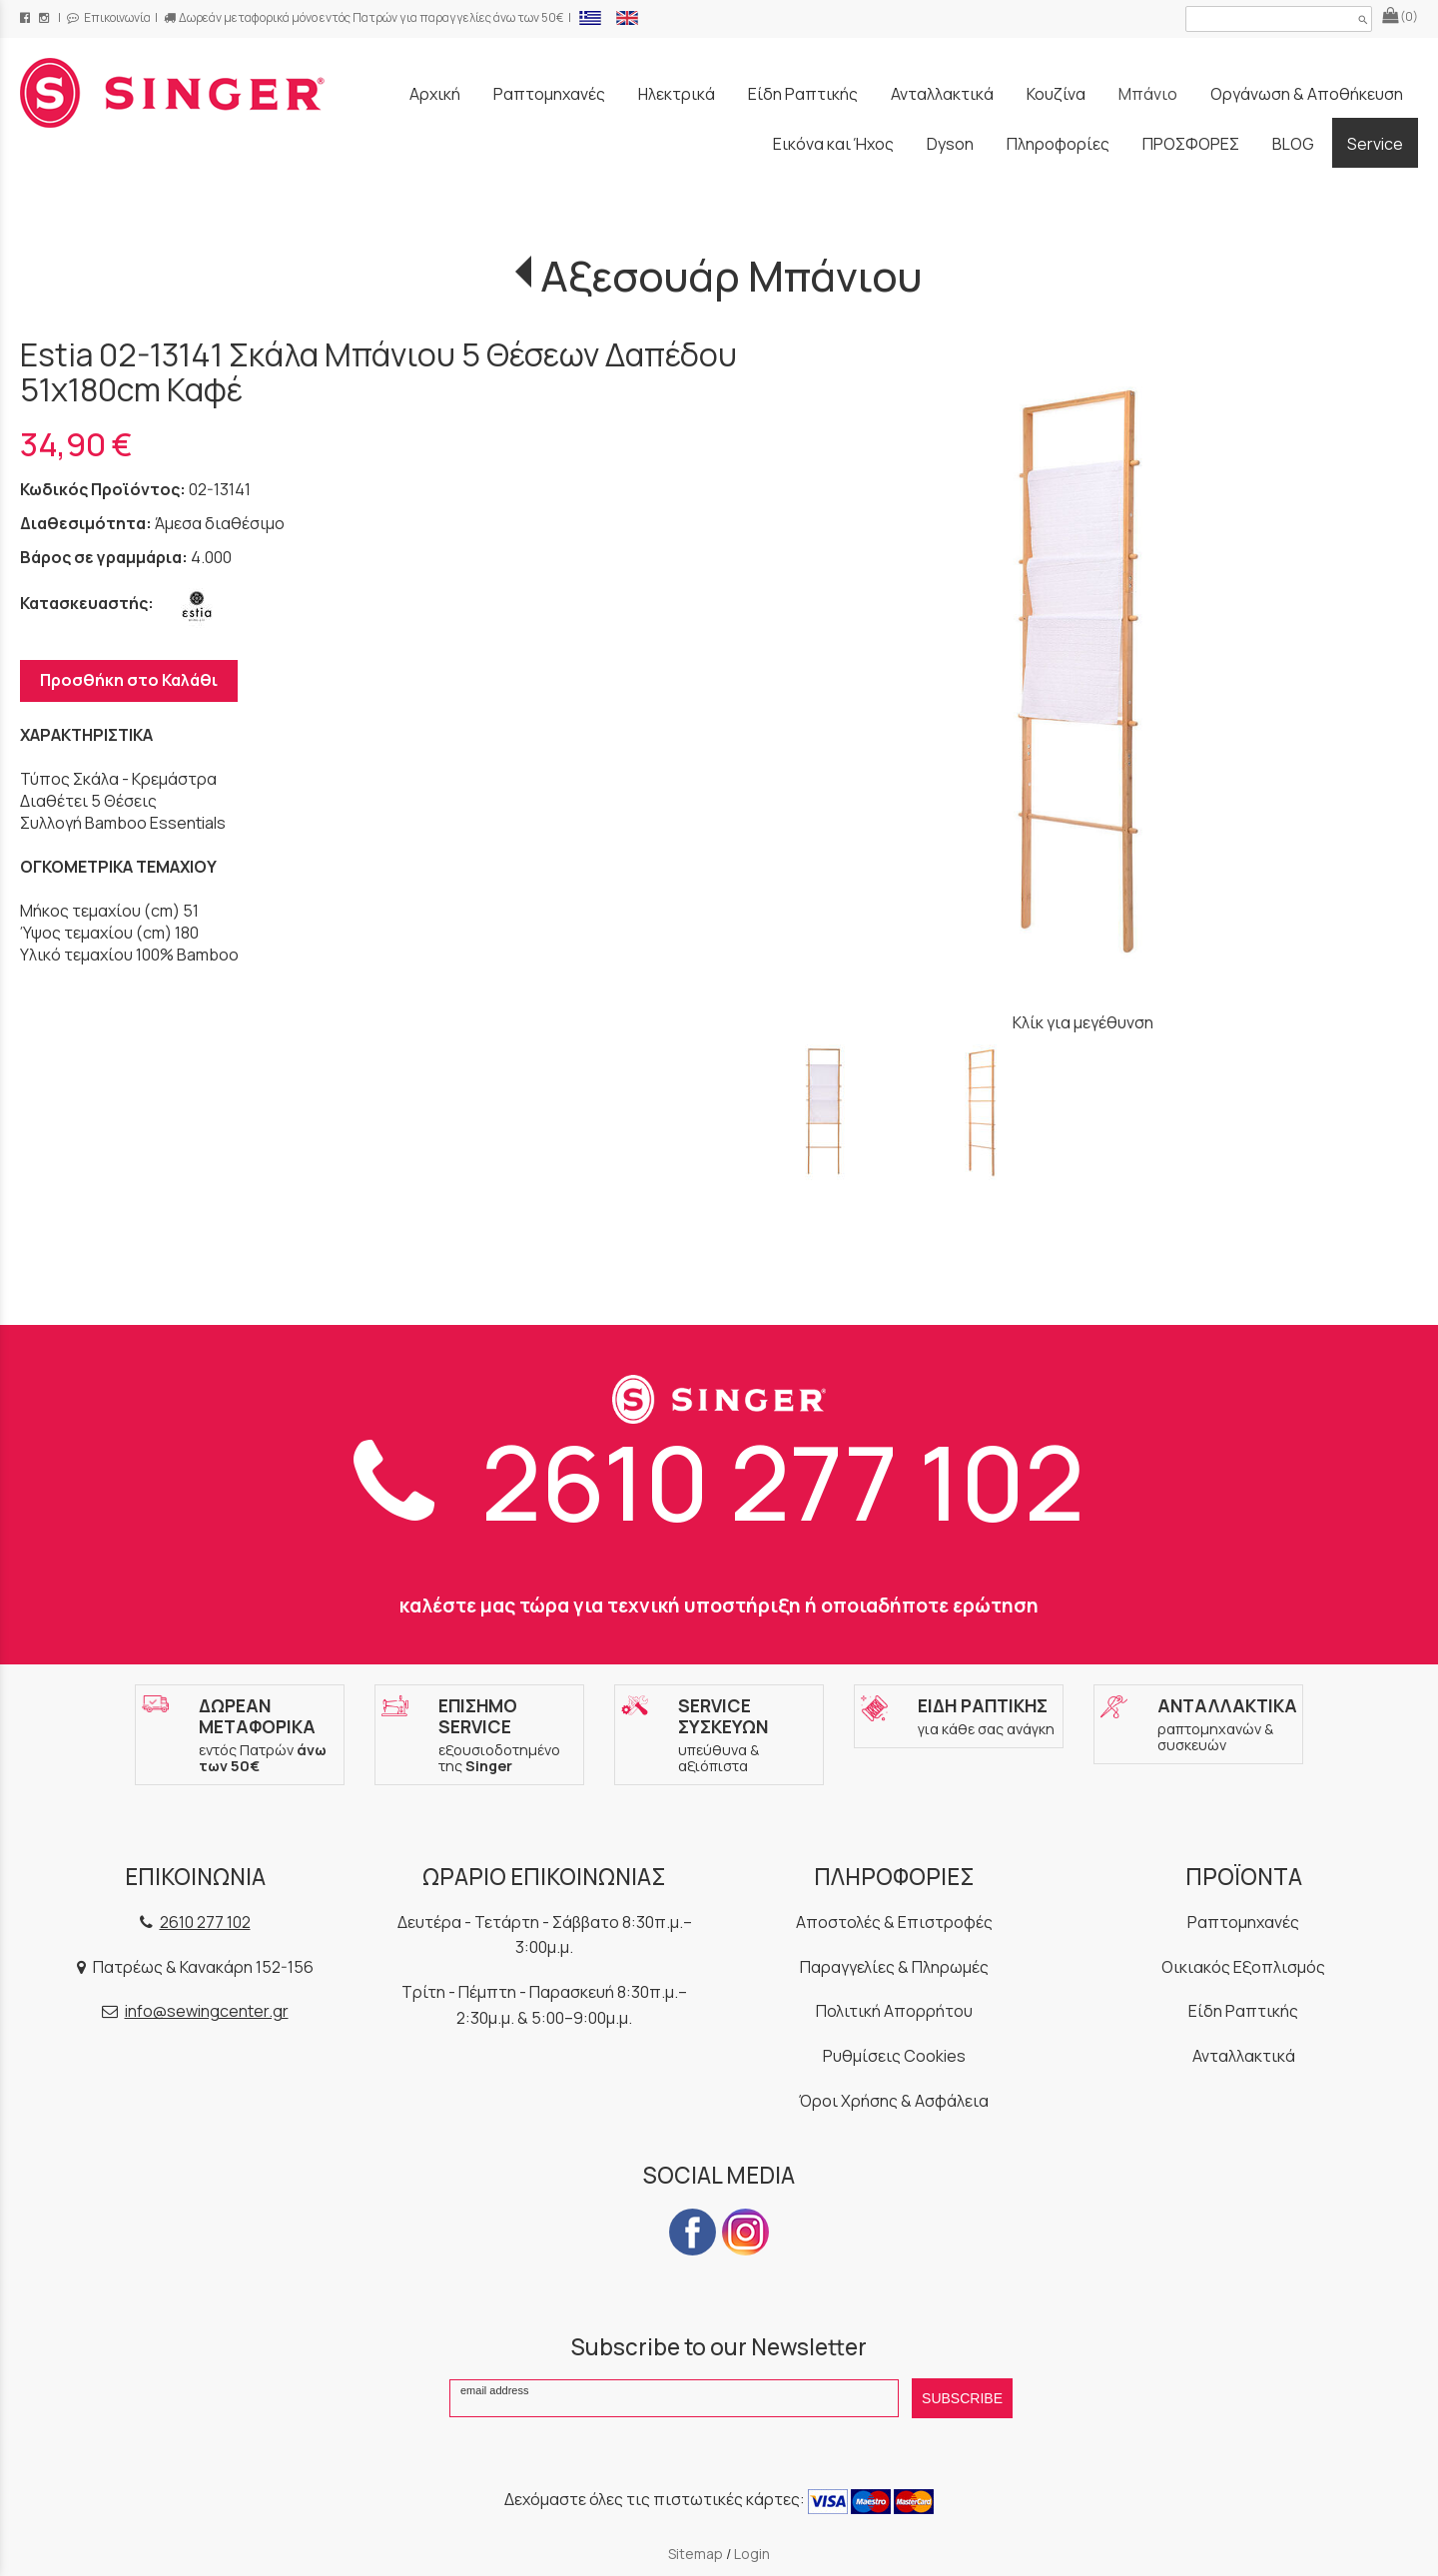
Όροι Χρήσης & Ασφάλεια (894, 2101)
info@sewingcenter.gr (207, 2011)
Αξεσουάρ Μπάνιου (731, 276)
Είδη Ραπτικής (1243, 2011)
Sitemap (695, 2553)
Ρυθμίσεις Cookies (894, 2056)
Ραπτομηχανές (1243, 1922)
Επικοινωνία (109, 17)
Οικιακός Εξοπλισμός (1243, 1967)
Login (752, 2553)
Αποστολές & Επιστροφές (894, 1922)
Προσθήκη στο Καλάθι (129, 680)
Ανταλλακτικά (1243, 2056)
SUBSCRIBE (962, 2398)
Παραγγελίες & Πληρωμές (894, 1967)
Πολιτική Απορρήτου (894, 2011)
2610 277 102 (719, 1481)
